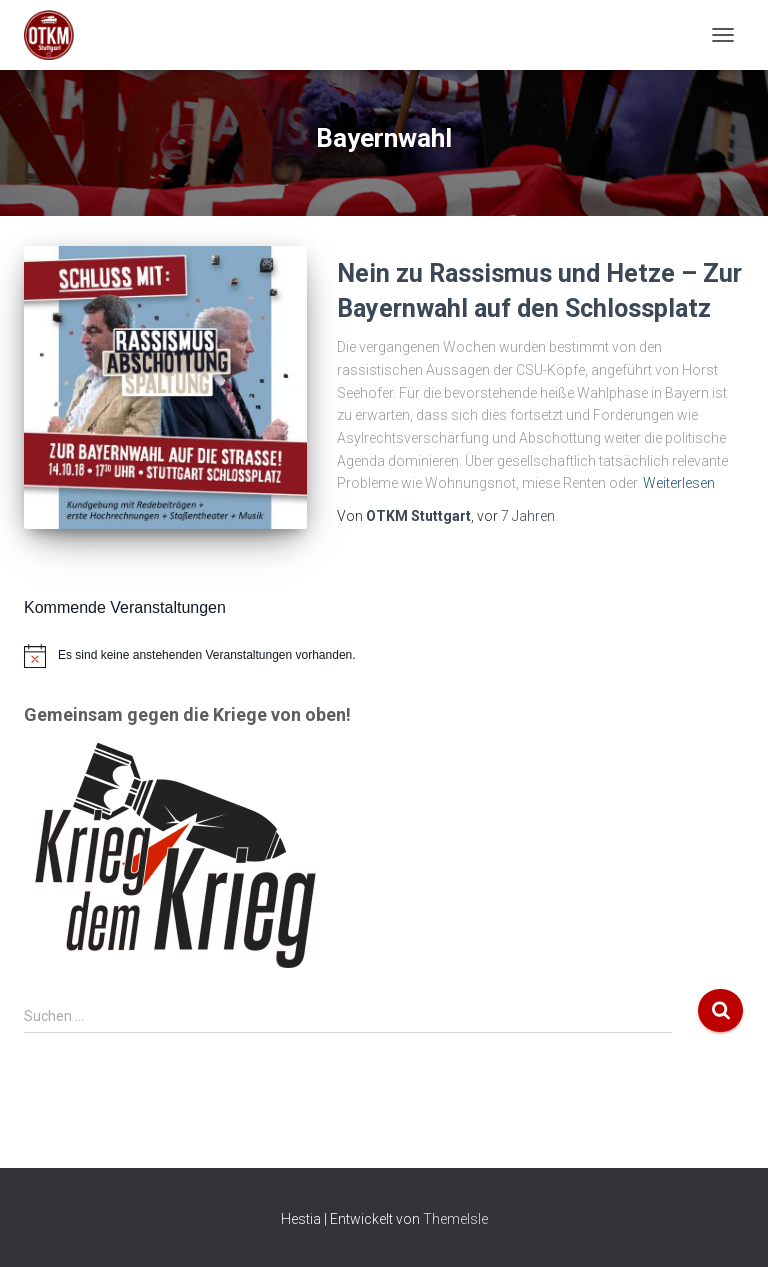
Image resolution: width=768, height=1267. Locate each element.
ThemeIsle (455, 1219)
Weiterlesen (679, 483)
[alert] (384, 656)
